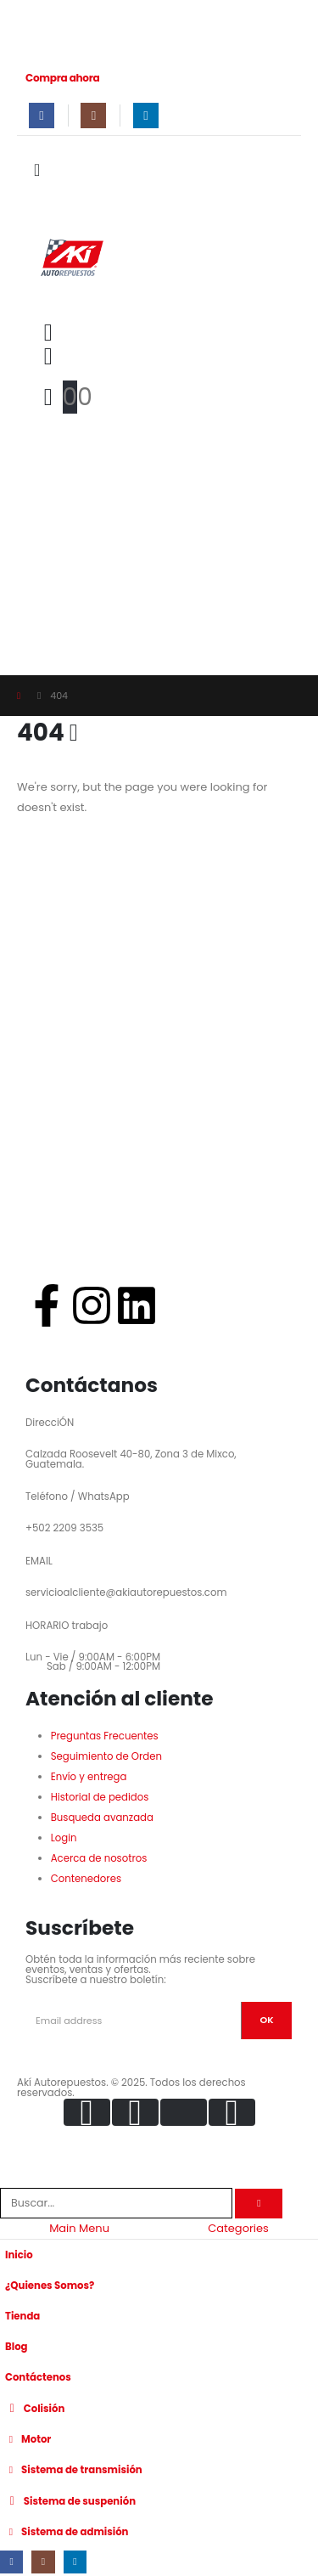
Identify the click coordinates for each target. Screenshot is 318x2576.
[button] (48, 333)
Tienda (22, 2316)
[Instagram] (93, 115)
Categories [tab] (238, 2228)
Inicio (19, 2255)
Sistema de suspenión (70, 2500)
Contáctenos (38, 2377)
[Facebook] (41, 115)
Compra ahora (62, 77)
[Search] (258, 2203)
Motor (28, 2439)
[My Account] (48, 357)
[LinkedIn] (146, 115)
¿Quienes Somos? (49, 2285)
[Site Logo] (71, 256)
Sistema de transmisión (73, 2470)
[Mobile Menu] (42, 169)
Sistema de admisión (67, 2532)
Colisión (34, 2407)
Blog (16, 2346)
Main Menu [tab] (79, 2228)
